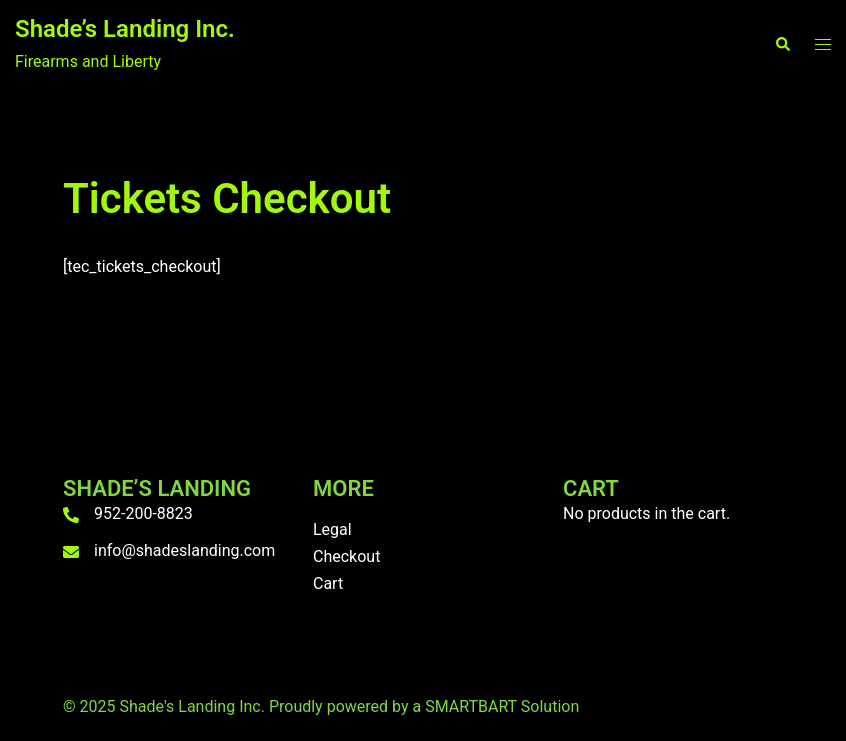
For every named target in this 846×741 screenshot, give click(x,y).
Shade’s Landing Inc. (125, 29)
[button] (782, 45)
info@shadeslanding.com (184, 550)
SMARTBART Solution (502, 706)
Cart (328, 583)
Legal (332, 529)
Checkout (346, 556)
